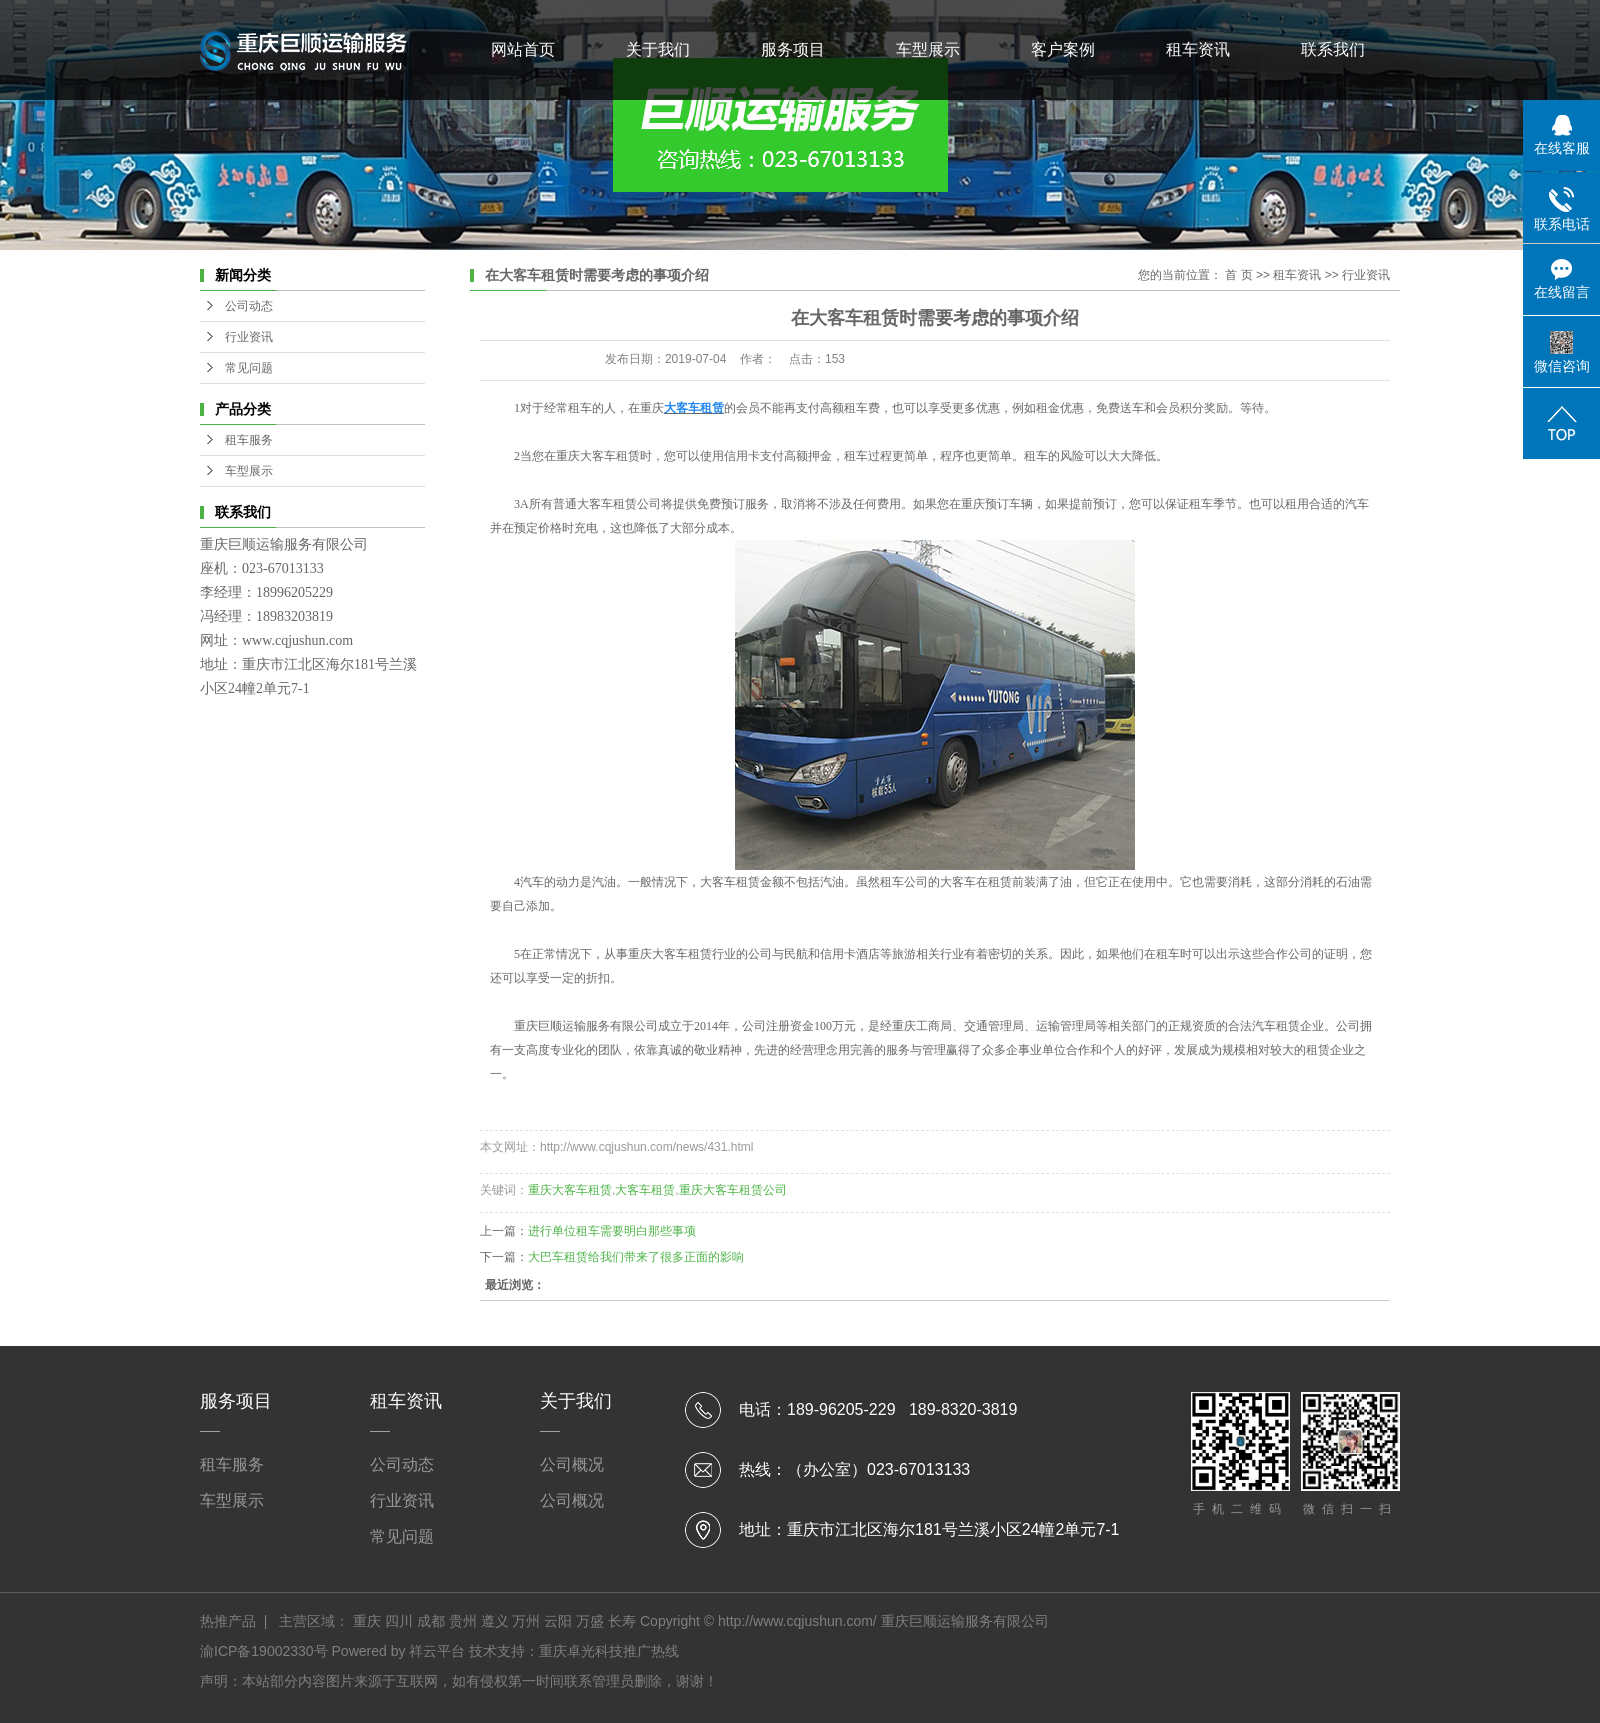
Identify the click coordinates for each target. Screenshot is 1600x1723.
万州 (526, 1621)
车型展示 (928, 49)
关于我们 (658, 49)
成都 (431, 1621)
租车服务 (249, 440)
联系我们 (1333, 49)
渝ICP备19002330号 (264, 1651)
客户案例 (1063, 49)
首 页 (1238, 275)
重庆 (367, 1621)
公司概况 (572, 1464)
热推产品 (228, 1621)
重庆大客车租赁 (570, 1190)
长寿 (622, 1621)
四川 (399, 1621)
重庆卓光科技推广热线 (609, 1651)
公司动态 (249, 306)
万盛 (590, 1621)
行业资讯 (249, 337)
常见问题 (249, 368)
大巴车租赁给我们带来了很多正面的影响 (636, 1257)
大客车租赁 (607, 504)
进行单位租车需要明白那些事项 (612, 1231)
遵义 (495, 1621)
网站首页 (523, 49)
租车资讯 (1198, 49)
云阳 (558, 1621)
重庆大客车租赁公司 (733, 1190)
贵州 (463, 1621)
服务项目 (793, 49)
